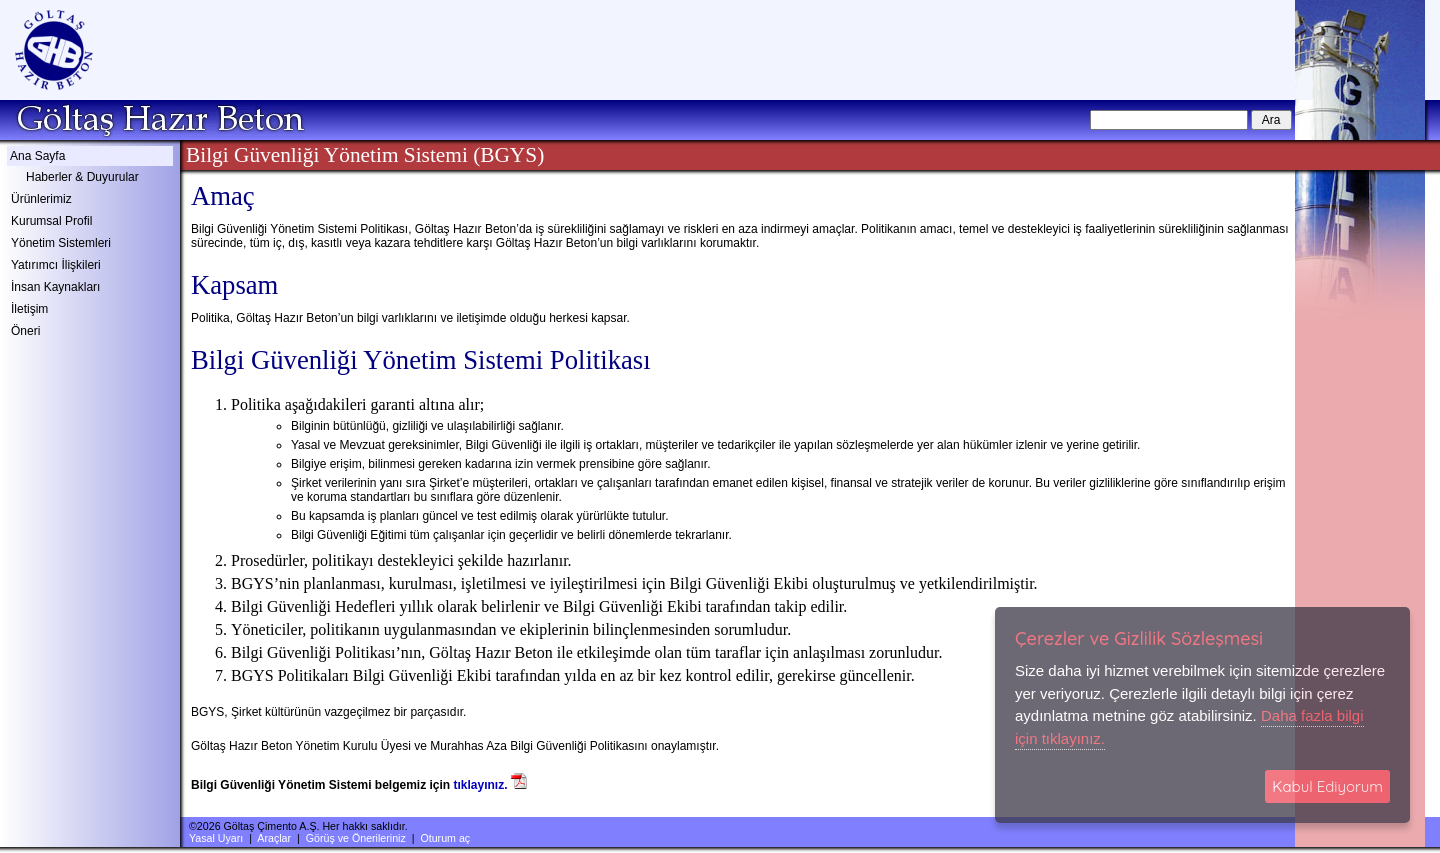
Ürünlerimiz (41, 199)
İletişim (29, 309)
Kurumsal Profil (51, 221)
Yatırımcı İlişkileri (56, 265)
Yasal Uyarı (216, 838)
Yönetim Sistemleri (61, 243)
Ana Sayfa (37, 156)
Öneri (25, 331)
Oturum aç (445, 838)
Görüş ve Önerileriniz (356, 838)
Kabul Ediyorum (1327, 786)
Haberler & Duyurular (82, 177)
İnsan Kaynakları (55, 287)
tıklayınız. (481, 785)
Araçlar (274, 838)
